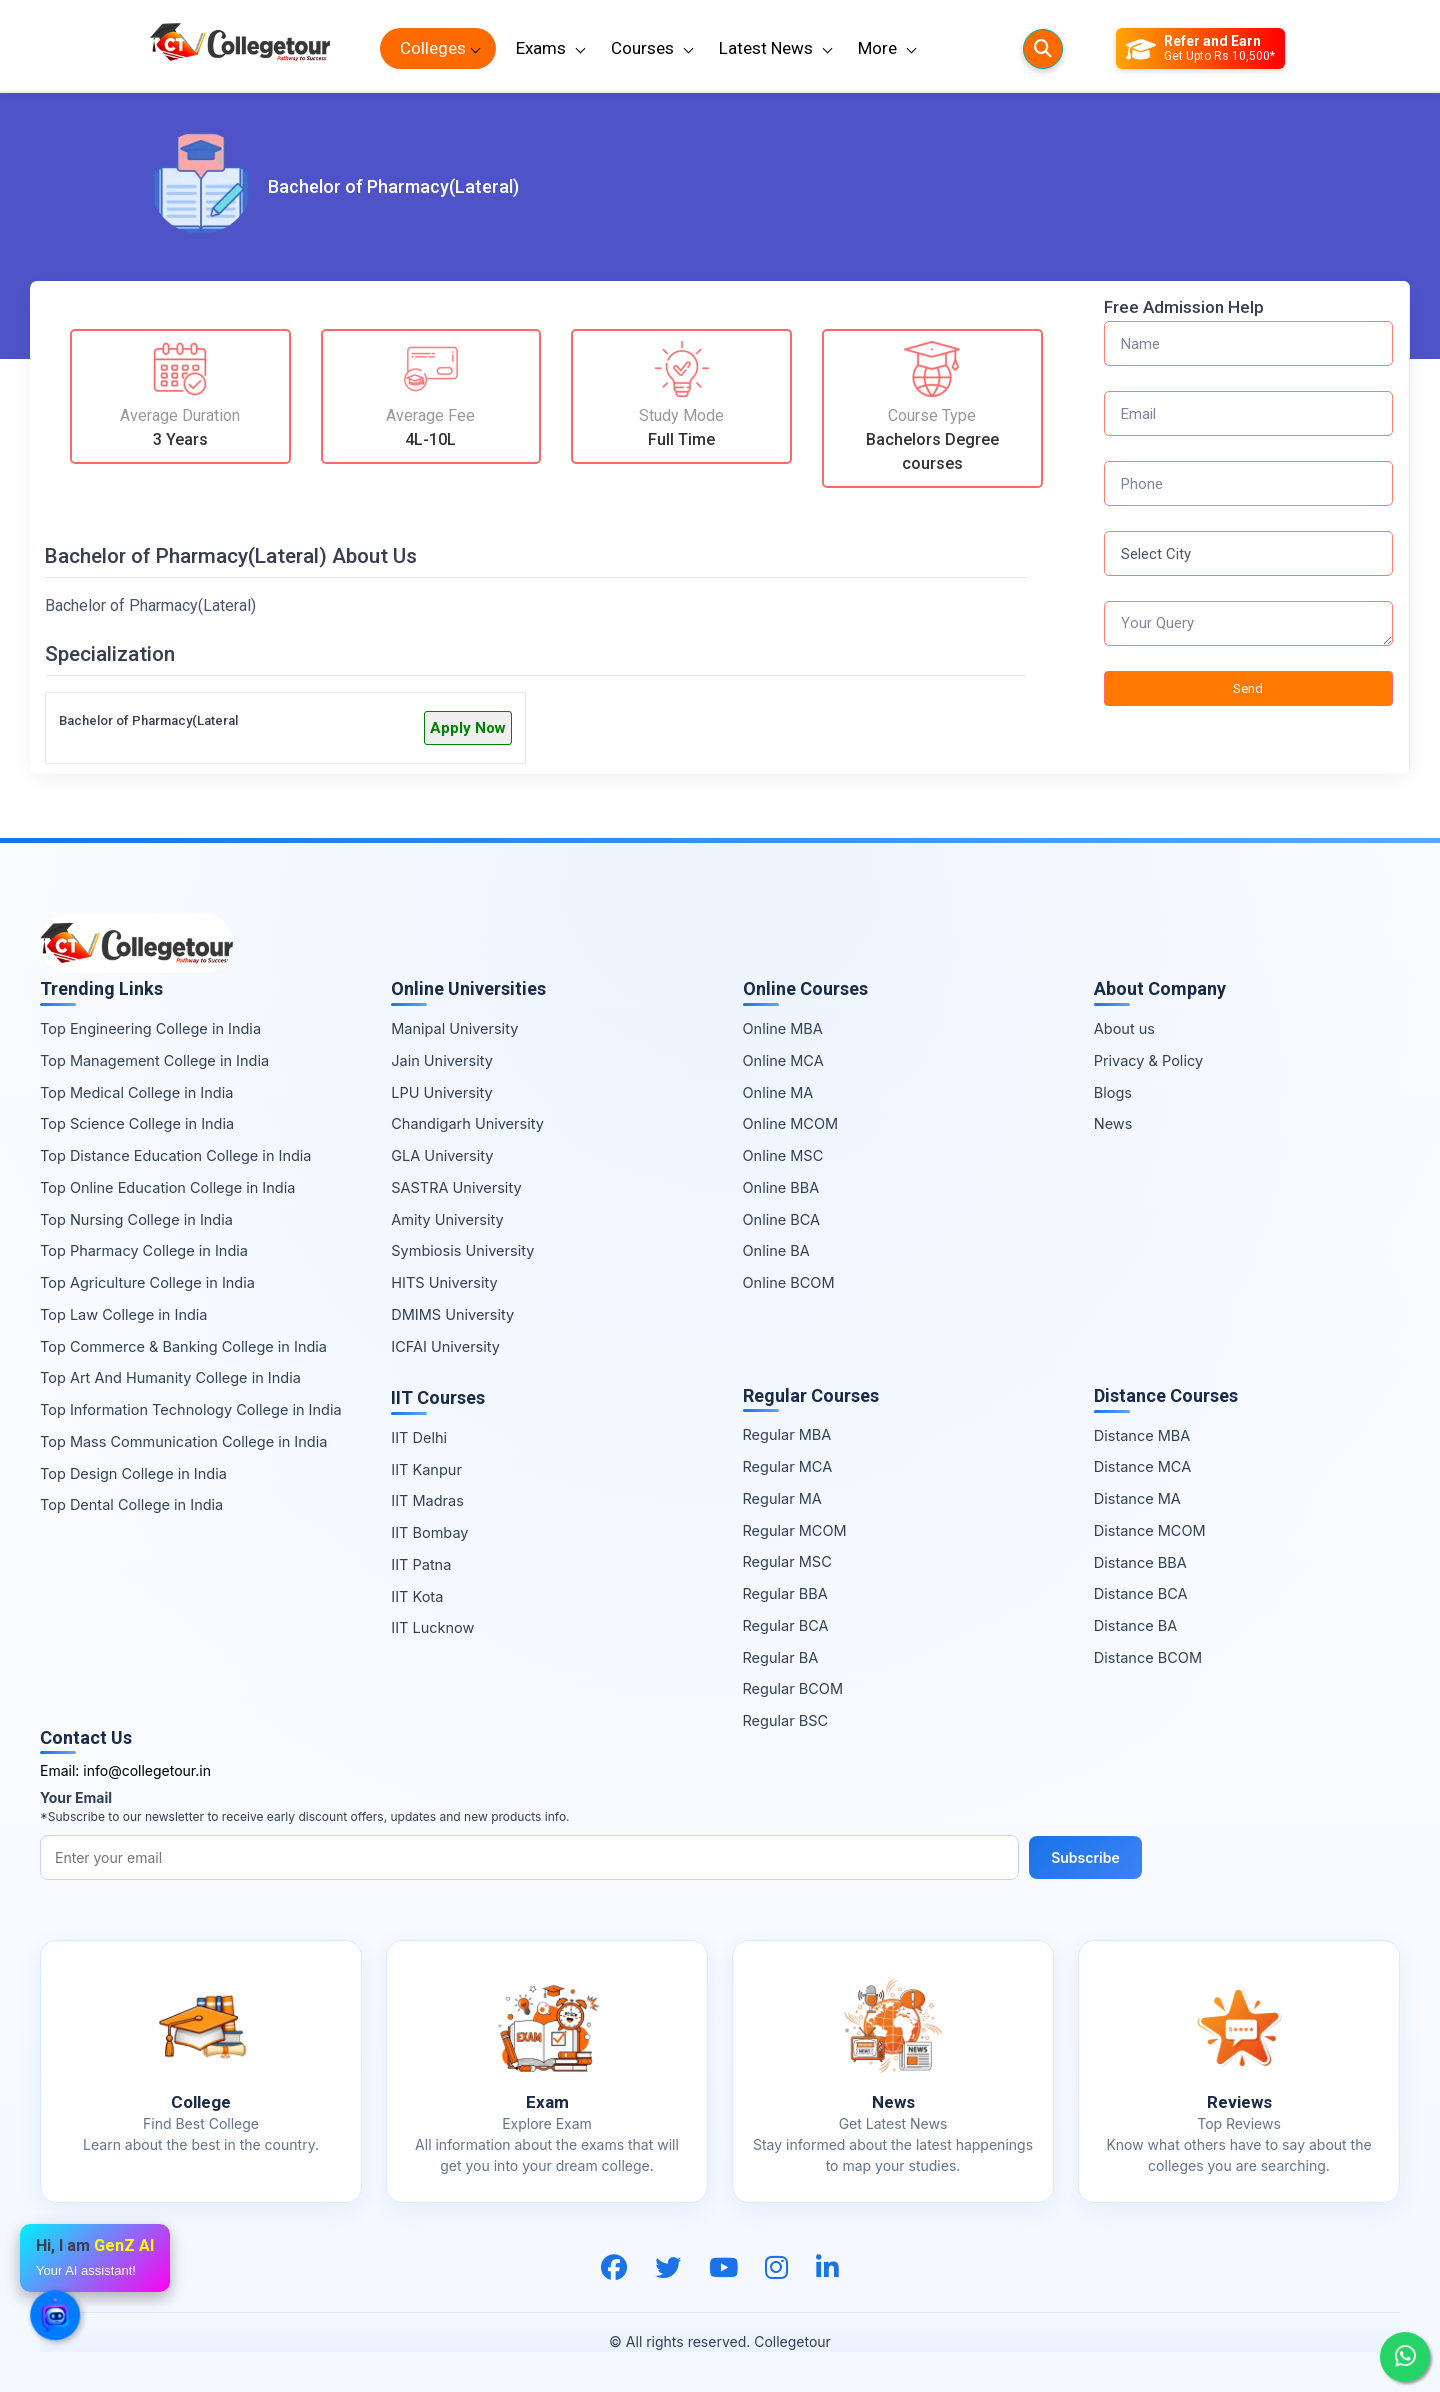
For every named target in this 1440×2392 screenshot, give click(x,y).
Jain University (442, 1060)
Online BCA (782, 1219)
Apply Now (468, 728)
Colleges (433, 48)
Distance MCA (1142, 1466)
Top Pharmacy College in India (144, 1250)
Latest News (766, 48)
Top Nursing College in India (136, 1219)
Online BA (776, 1250)
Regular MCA (788, 1466)
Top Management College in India (154, 1060)
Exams (541, 48)
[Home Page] (240, 48)
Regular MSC (787, 1561)
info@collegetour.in (147, 1770)
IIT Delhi (419, 1437)
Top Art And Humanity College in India (170, 1377)
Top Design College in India (133, 1473)
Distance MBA (1142, 1435)
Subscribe (1085, 1857)
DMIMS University (452, 1314)
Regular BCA (786, 1625)
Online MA (778, 1092)
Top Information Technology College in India (191, 1409)
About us (1124, 1028)
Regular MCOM (795, 1530)
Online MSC (783, 1155)
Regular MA (782, 1498)
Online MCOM (791, 1123)
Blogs (1113, 1092)
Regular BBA (785, 1593)
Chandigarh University (467, 1123)
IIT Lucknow (432, 1627)
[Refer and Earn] (1200, 49)
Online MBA (783, 1028)
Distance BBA (1140, 1562)
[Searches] (1043, 49)
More (877, 48)
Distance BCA (1141, 1593)
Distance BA (1135, 1625)
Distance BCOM (1148, 1657)
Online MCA (783, 1060)
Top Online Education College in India (167, 1187)
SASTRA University (456, 1187)
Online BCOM (789, 1282)
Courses (642, 48)
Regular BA (781, 1657)
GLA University (442, 1155)
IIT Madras (427, 1500)
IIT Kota (417, 1596)
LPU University (441, 1092)
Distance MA (1137, 1498)
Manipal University (454, 1028)
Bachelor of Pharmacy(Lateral (148, 720)
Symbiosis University (462, 1250)
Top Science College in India (137, 1123)
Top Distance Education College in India (176, 1155)
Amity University (447, 1219)
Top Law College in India (124, 1314)
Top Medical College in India (136, 1092)
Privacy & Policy (1148, 1060)
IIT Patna (421, 1564)
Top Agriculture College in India (147, 1282)
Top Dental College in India (131, 1504)
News (1113, 1123)
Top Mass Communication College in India (183, 1441)
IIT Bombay (429, 1532)
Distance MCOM (1150, 1530)
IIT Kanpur (426, 1469)
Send (1248, 688)
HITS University (444, 1282)
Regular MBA (787, 1434)
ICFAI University (445, 1346)
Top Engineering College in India (150, 1028)
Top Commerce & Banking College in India (183, 1346)
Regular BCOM (793, 1688)
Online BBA (781, 1187)
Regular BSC (786, 1720)
